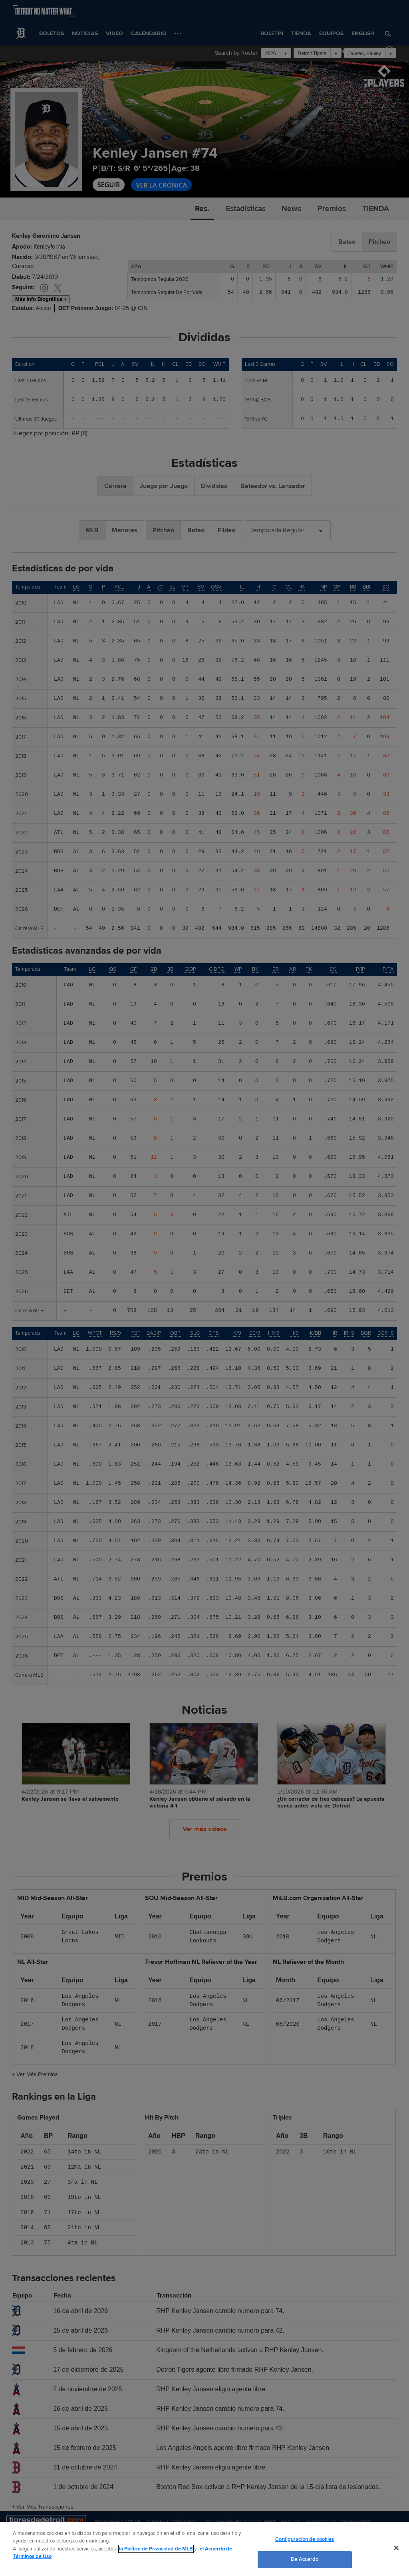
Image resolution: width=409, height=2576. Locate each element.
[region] (204, 2549)
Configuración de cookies (304, 2539)
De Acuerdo (304, 2559)
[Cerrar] (396, 2547)
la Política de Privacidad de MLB (156, 2549)
